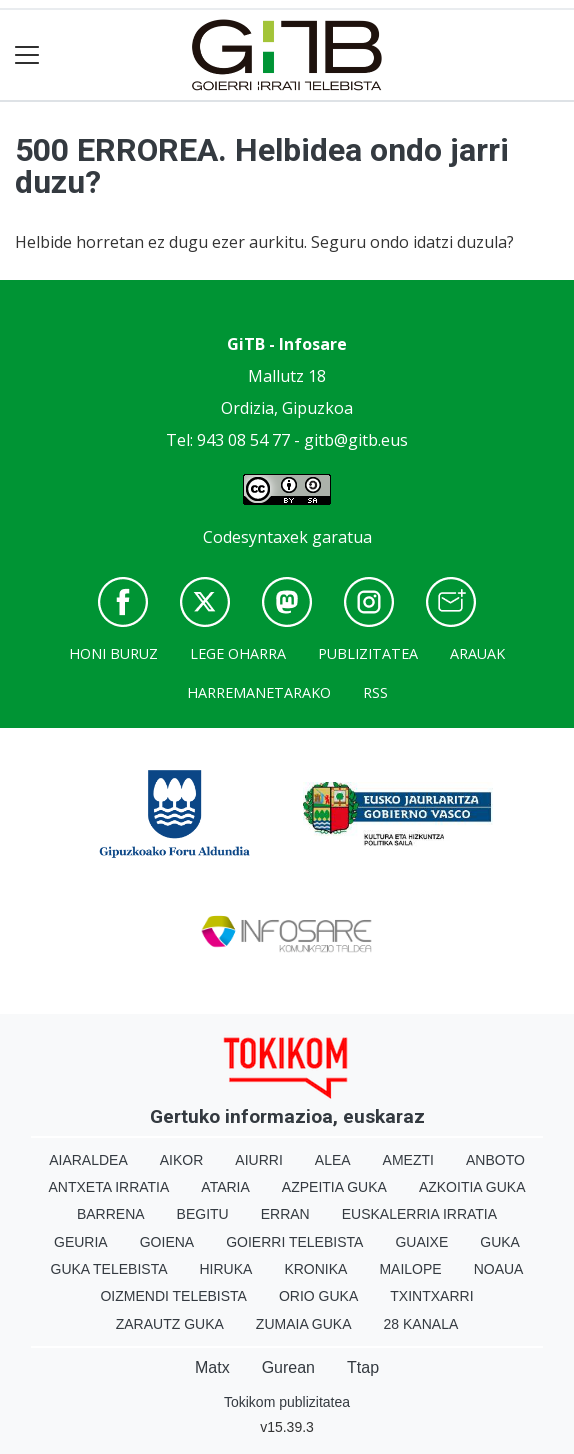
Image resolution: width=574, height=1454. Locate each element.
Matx (212, 1367)
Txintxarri (431, 1296)
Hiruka (226, 1269)
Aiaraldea (88, 1160)
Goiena (167, 1242)
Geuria (81, 1242)
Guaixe (421, 1242)
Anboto (495, 1160)
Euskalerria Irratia (419, 1214)
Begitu (203, 1214)
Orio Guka (318, 1296)
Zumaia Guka (304, 1324)
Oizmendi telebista (173, 1296)
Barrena (111, 1214)
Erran (285, 1214)
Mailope (410, 1269)
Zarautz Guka (170, 1324)
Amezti (408, 1160)
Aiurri (258, 1160)
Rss (375, 692)
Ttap (363, 1367)
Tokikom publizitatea (287, 1402)
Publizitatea (368, 653)
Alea (333, 1160)
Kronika (315, 1269)
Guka (500, 1242)
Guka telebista (109, 1269)
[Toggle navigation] (27, 55)
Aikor (182, 1160)
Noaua (499, 1269)
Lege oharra (238, 653)
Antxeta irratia (109, 1187)
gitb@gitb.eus (356, 440)
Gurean (288, 1367)
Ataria (225, 1187)
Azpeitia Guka (334, 1187)
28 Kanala (421, 1324)
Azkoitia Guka (472, 1187)
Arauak (477, 653)
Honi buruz (113, 653)
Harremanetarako (259, 692)
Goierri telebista (294, 1242)
